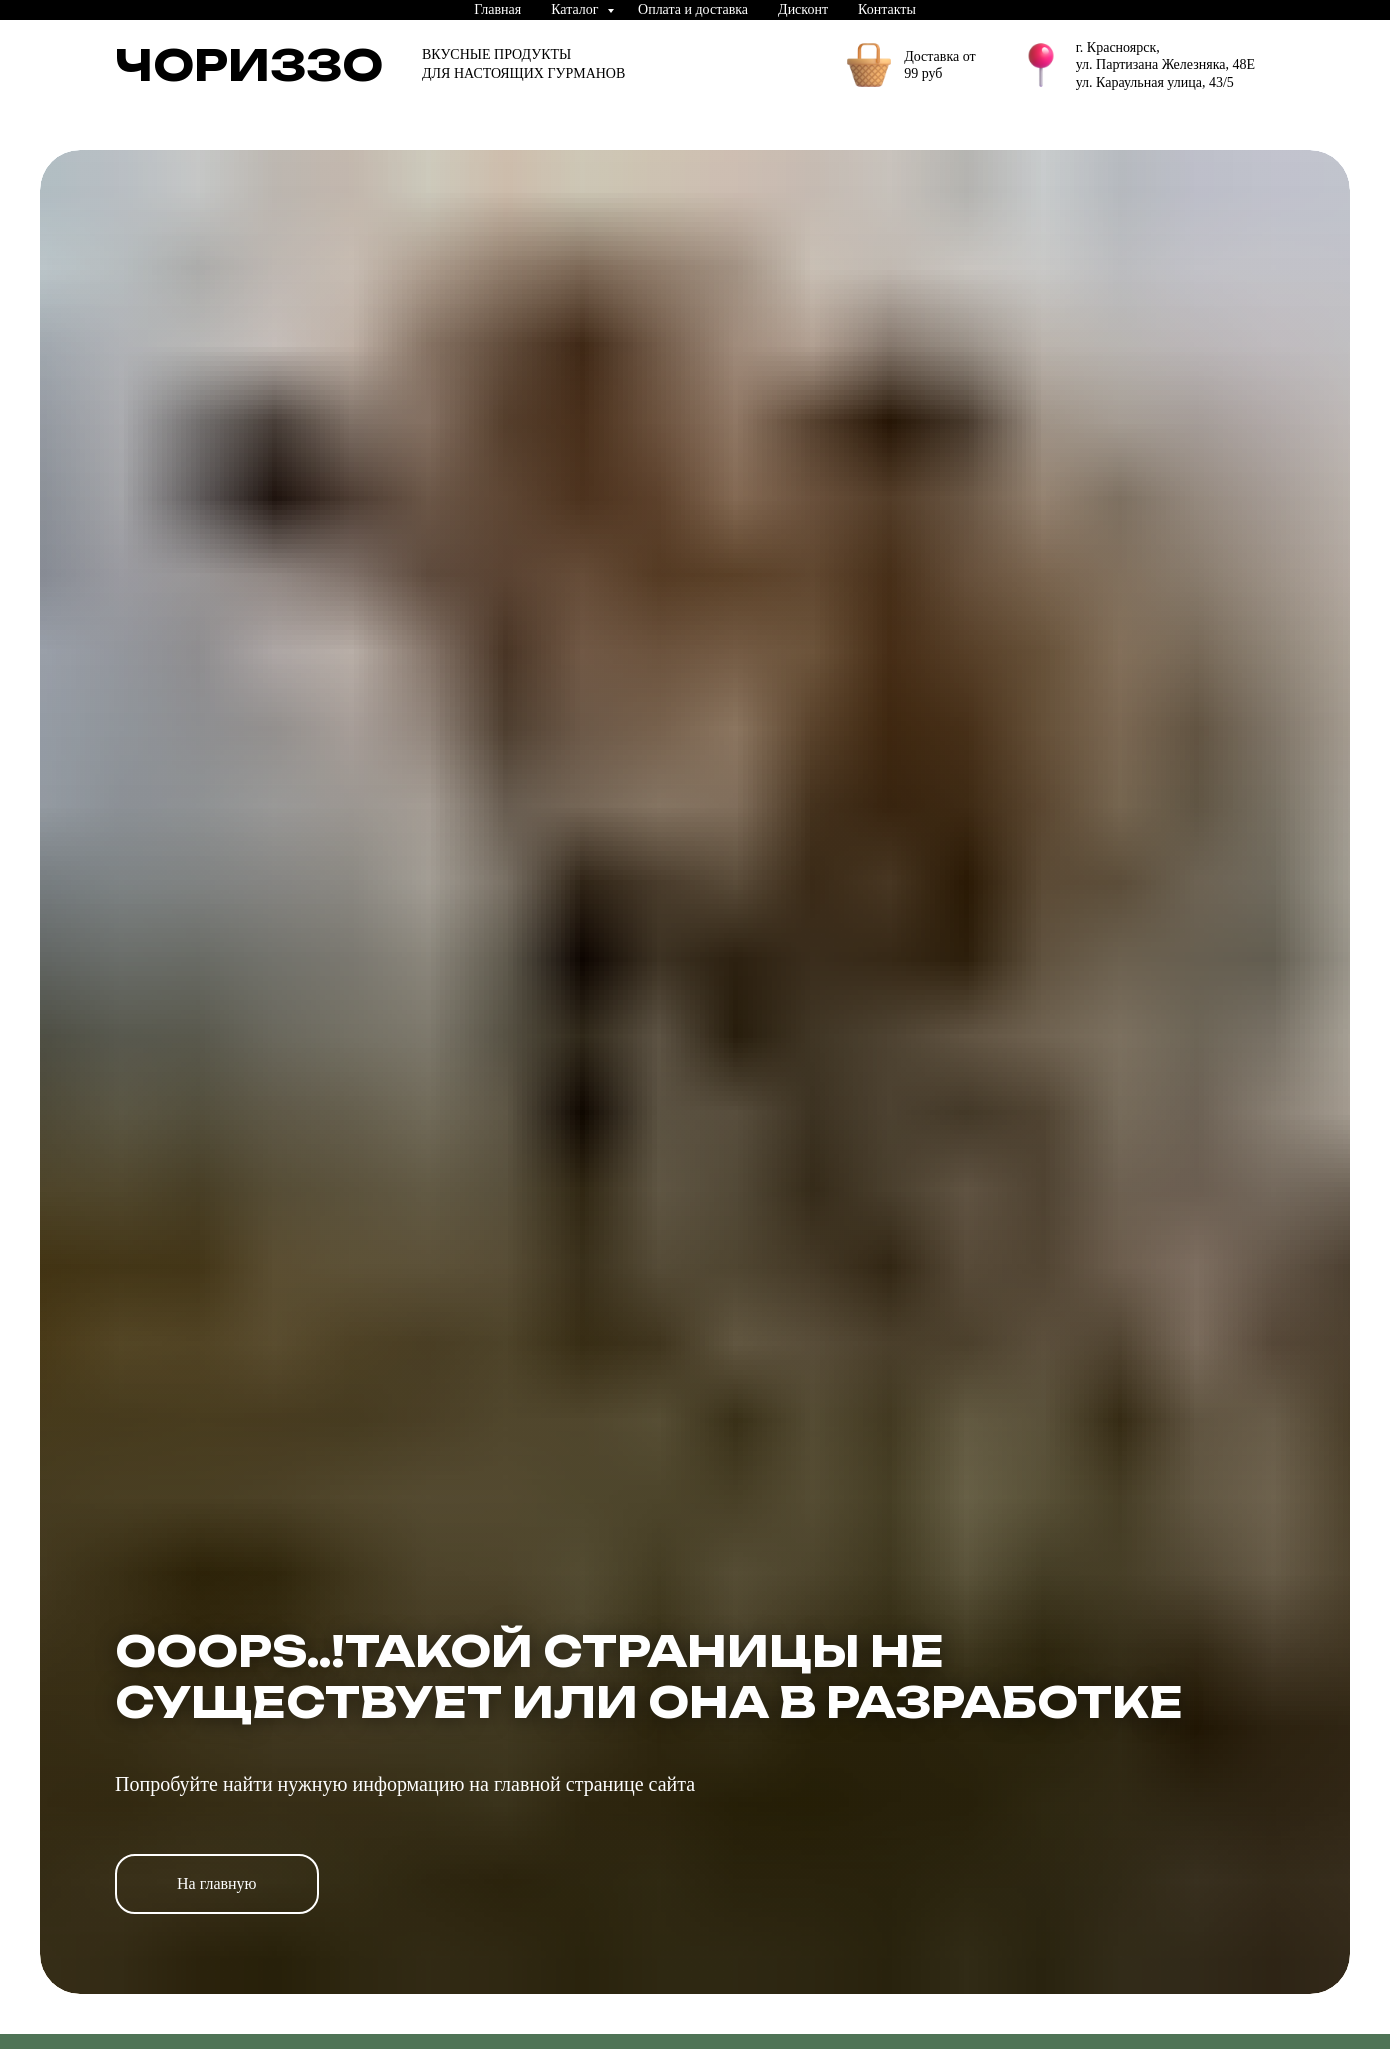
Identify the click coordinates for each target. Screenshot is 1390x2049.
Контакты (887, 9)
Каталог (576, 9)
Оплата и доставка (693, 9)
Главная (497, 9)
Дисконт (803, 9)
